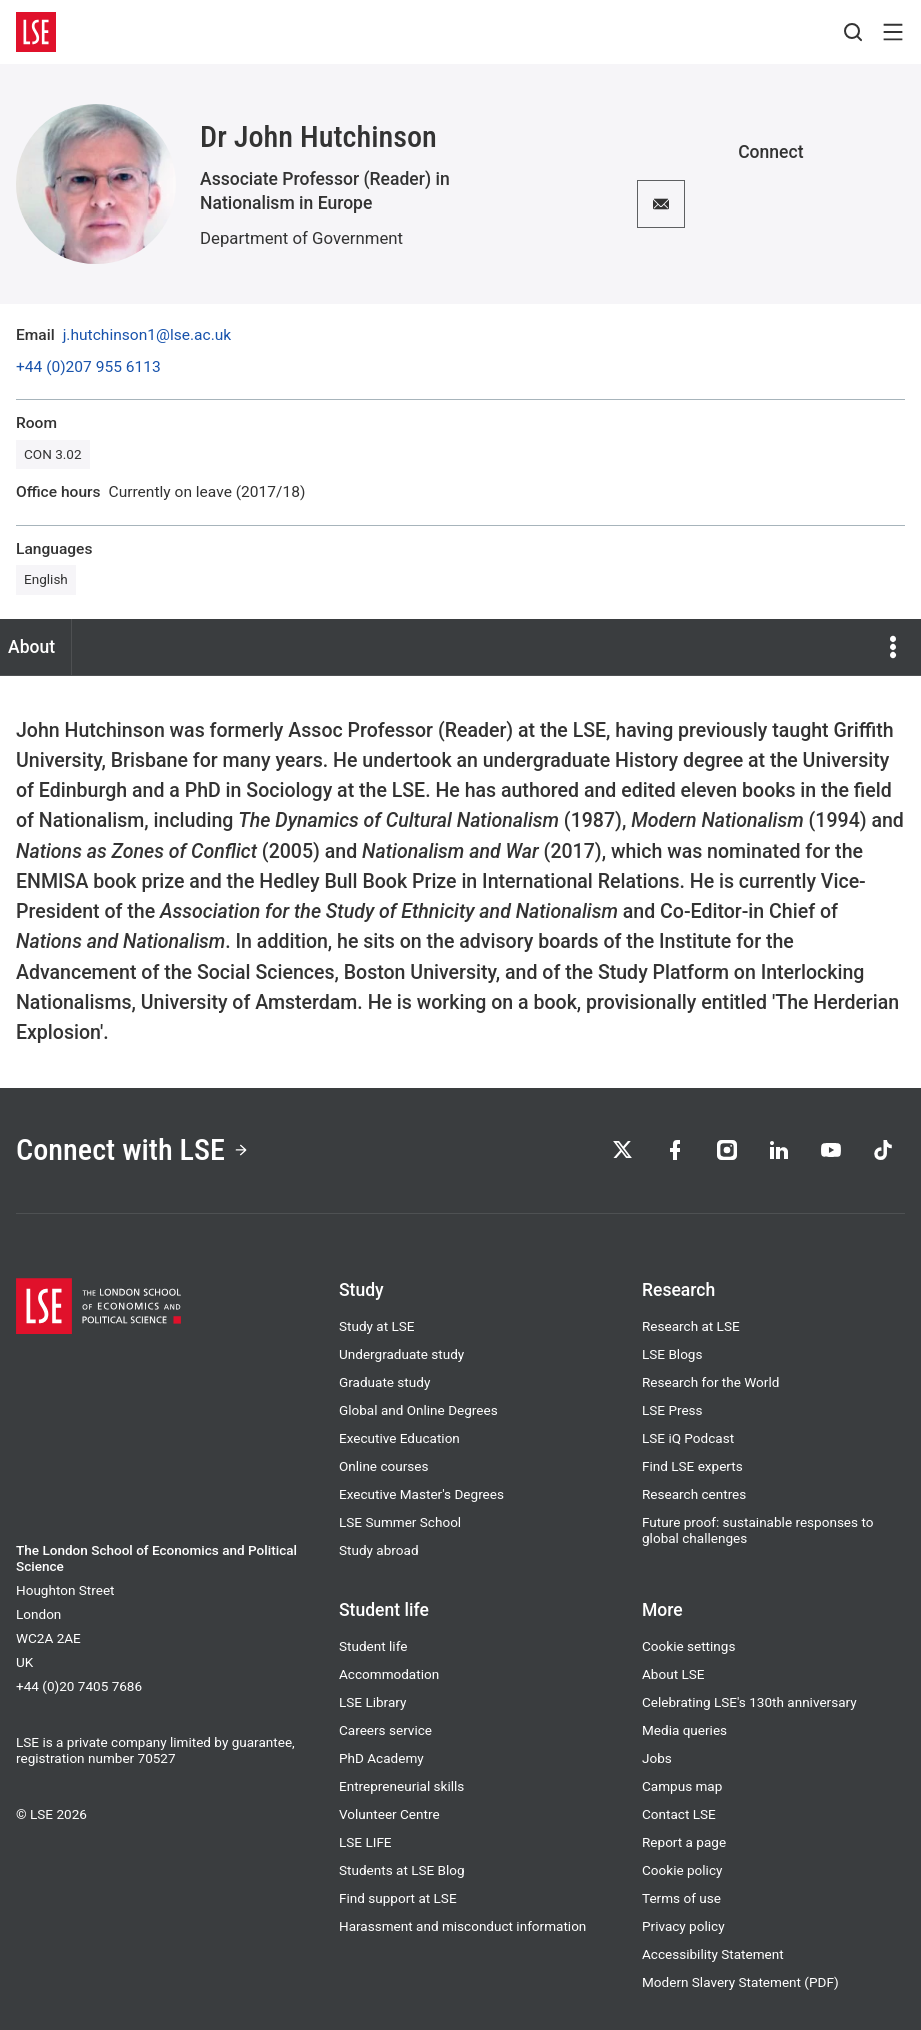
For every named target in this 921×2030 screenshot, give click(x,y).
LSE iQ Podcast (688, 1438)
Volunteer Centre (389, 1814)
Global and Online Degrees (418, 1410)
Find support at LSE (398, 1898)
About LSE (673, 1674)
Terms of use (681, 1898)
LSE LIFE (365, 1842)
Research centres (694, 1494)
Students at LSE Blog (402, 1870)
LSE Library (372, 1702)
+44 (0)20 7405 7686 (79, 1686)
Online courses (383, 1466)
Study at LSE (377, 1326)
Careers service (385, 1730)
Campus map (682, 1786)
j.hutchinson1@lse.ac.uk (147, 336)
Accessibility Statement (713, 1954)
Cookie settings (688, 1646)
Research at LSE (691, 1326)
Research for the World (710, 1382)
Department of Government (301, 238)
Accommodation (389, 1674)
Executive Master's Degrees (421, 1494)
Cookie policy (682, 1870)
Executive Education (399, 1438)
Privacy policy (683, 1926)
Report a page (684, 1842)
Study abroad (379, 1550)
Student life (373, 1646)
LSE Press (672, 1410)
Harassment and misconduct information (462, 1926)
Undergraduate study (401, 1354)
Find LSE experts (692, 1466)
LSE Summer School (400, 1522)
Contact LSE (679, 1814)
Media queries (684, 1730)
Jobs (657, 1758)
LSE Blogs (672, 1354)
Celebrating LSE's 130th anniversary (749, 1702)
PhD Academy (381, 1758)
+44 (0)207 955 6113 (88, 368)
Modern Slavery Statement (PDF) (740, 1982)
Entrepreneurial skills (401, 1786)
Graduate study (384, 1382)
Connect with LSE (132, 1149)
